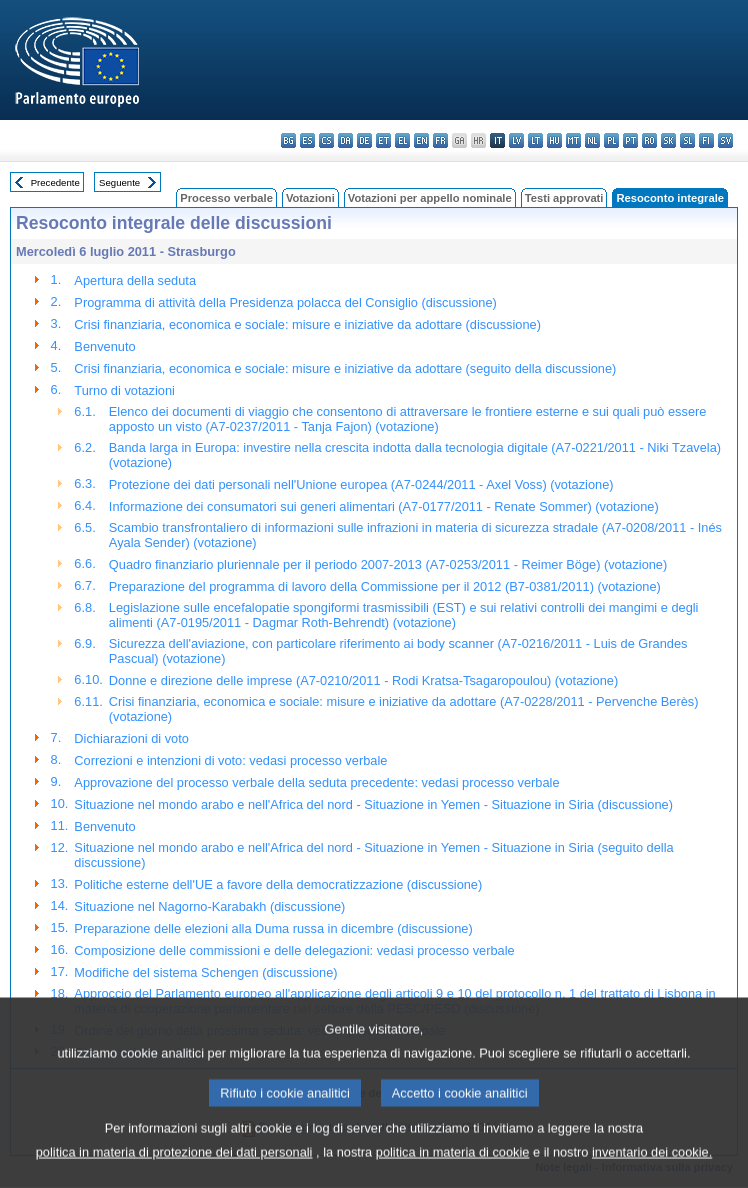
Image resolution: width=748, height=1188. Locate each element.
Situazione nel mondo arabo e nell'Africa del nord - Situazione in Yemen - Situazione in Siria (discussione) (373, 804)
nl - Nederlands (592, 140)
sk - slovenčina (668, 140)
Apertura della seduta (135, 280)
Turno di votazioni (124, 390)
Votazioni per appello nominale (430, 198)
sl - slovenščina (687, 140)
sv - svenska (725, 140)
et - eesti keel (383, 140)
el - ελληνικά (402, 140)
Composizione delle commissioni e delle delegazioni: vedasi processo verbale (294, 950)
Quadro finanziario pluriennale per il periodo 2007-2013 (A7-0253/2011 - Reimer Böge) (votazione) (388, 564)
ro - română (649, 140)
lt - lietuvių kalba (535, 140)
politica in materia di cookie (453, 1173)
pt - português (630, 140)
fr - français (440, 140)
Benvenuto (104, 346)
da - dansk (345, 140)
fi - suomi (706, 140)
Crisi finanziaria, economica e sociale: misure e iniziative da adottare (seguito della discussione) (345, 368)
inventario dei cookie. (652, 1173)
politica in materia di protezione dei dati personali (174, 1173)
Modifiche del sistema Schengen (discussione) (205, 972)
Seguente (119, 182)
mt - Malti (573, 140)
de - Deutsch (364, 140)
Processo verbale (226, 198)
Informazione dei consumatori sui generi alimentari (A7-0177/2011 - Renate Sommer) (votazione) (384, 506)
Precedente (55, 182)
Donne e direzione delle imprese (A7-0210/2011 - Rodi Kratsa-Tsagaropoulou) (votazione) (363, 680)
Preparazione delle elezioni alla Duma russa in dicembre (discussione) (273, 928)
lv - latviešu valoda (516, 140)
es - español (307, 140)
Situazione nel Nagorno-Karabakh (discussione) (209, 906)
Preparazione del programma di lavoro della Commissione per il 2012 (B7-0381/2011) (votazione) (385, 586)
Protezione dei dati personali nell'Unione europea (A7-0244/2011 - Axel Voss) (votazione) (361, 484)
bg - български (288, 140)
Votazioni (310, 198)
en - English (421, 140)
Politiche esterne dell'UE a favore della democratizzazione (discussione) (278, 884)
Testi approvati (564, 198)
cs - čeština (326, 140)
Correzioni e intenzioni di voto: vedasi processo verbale (230, 760)
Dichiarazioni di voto (131, 738)
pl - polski (611, 140)
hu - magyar (554, 140)
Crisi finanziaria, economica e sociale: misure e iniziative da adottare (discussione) (307, 324)
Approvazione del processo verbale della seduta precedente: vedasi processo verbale (316, 782)
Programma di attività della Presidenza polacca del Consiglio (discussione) (285, 302)
